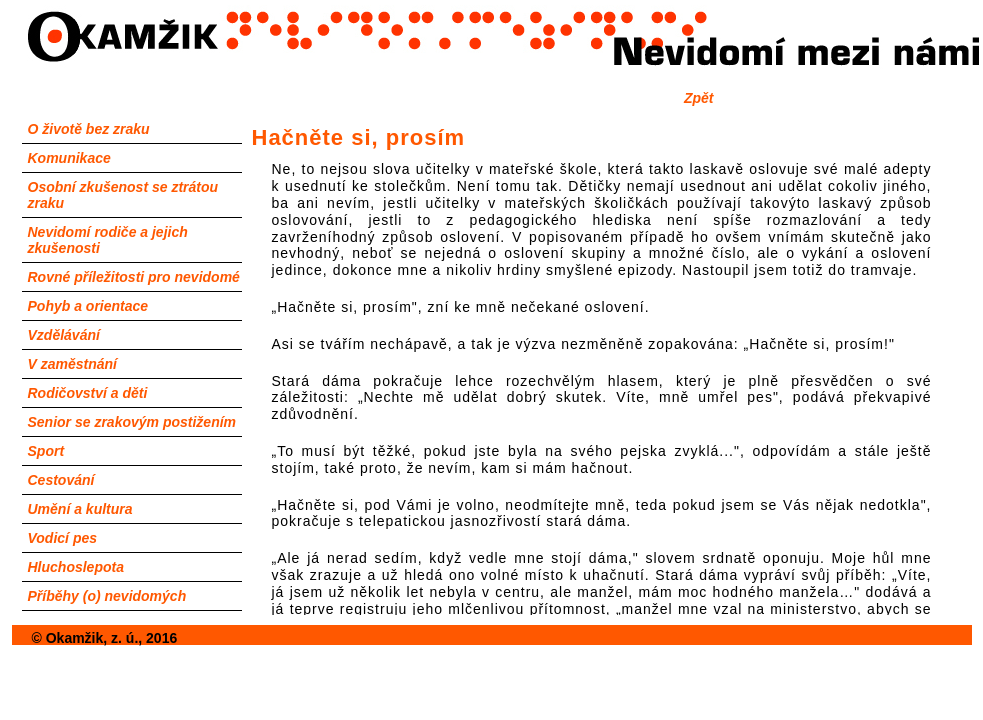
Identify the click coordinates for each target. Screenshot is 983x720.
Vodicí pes (63, 538)
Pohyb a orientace (88, 306)
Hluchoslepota (76, 567)
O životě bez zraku (89, 129)
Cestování (61, 480)
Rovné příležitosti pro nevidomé (134, 277)
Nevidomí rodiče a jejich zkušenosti (108, 240)
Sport (46, 451)
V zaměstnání (72, 364)
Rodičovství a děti (88, 393)
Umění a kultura (80, 509)
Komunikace (69, 158)
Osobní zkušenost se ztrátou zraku (123, 195)
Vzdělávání (64, 335)
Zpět (699, 98)
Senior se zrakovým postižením (132, 422)
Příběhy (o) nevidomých (107, 596)
